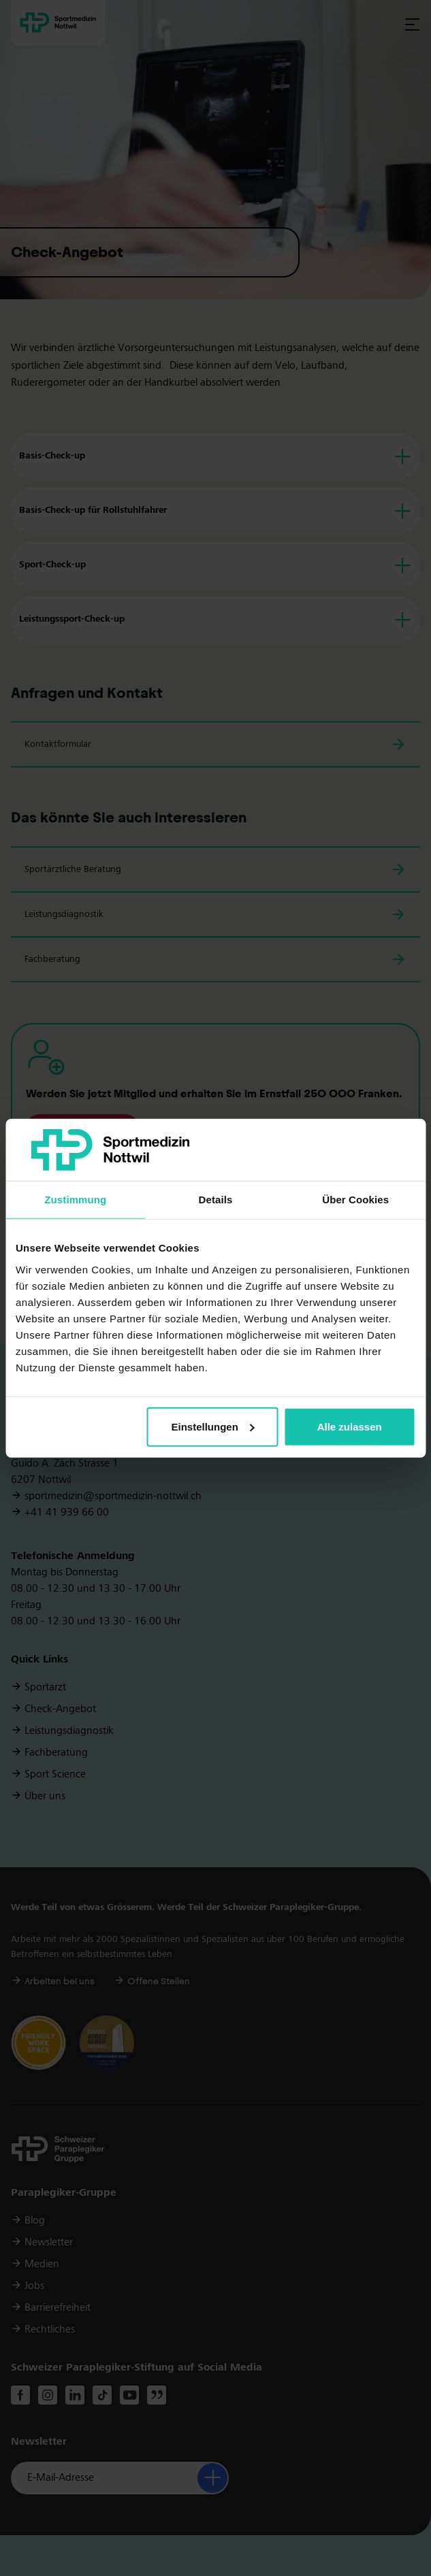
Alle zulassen (349, 1427)
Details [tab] (216, 1199)
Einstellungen (213, 1427)
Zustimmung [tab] (75, 1199)
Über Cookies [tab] (355, 1199)
